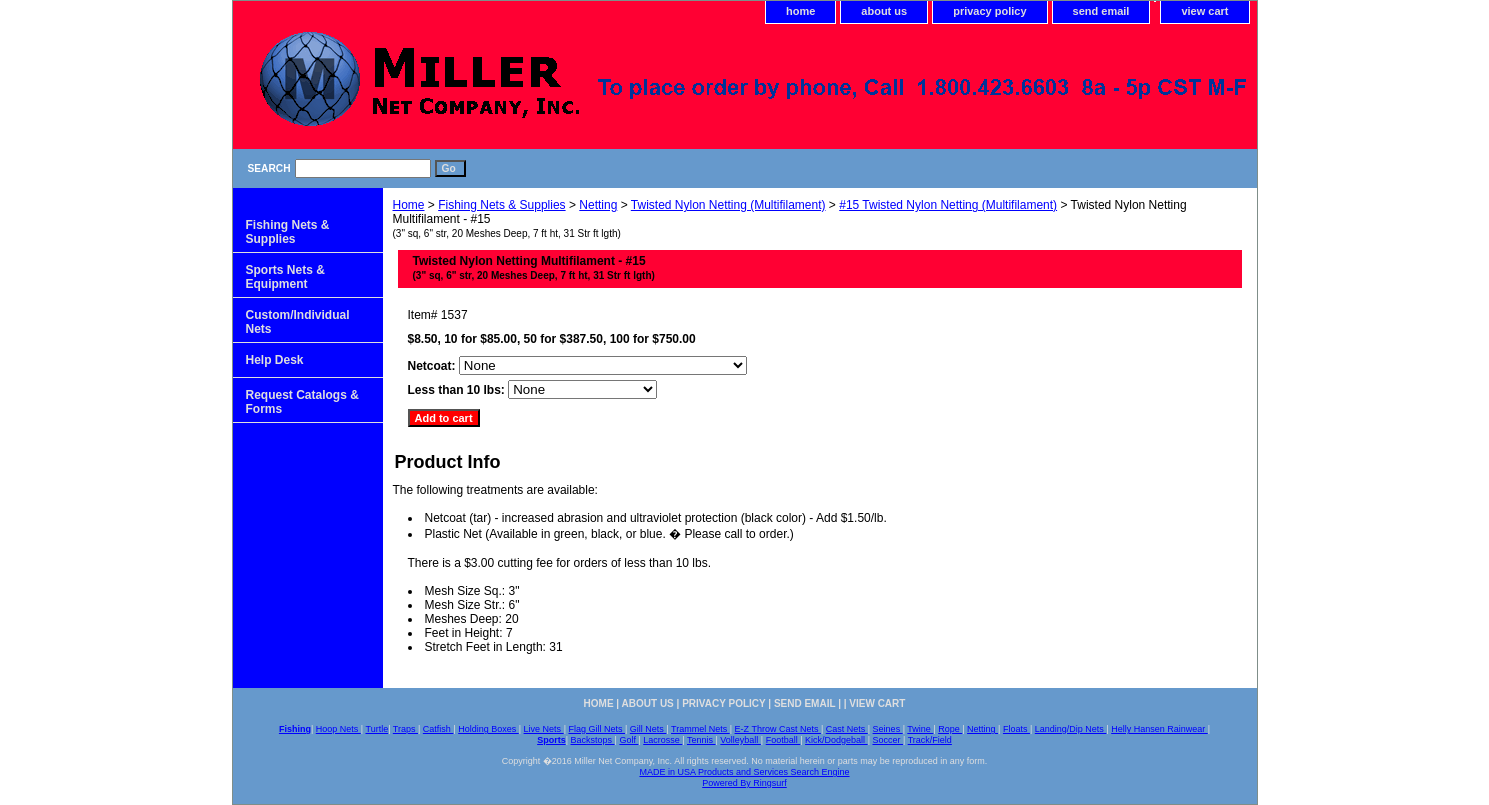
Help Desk (275, 360)
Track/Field (930, 740)
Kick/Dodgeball (836, 740)
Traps (405, 729)
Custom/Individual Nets (298, 322)
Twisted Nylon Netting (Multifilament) (728, 205)
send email (1101, 11)
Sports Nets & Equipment (285, 277)
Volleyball (740, 740)
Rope (950, 729)
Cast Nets (847, 729)
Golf (628, 740)
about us (884, 11)
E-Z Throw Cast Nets (778, 729)
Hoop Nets (338, 729)
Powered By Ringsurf (744, 783)
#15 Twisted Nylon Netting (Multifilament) (948, 205)
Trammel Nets (700, 729)
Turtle (376, 729)
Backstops (593, 740)
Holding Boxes (488, 729)
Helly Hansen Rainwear (1159, 729)
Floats (1016, 729)
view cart (1204, 11)
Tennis (701, 740)
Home (409, 205)
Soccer (887, 740)
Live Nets (544, 729)
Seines (888, 729)
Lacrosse (662, 740)
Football (783, 740)
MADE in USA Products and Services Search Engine (744, 772)
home (800, 11)
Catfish (438, 729)
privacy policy (989, 11)
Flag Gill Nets (596, 729)
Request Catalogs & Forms (302, 402)
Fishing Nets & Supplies (501, 205)
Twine (920, 729)
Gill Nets (648, 729)
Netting (598, 205)
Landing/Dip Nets (1071, 729)
